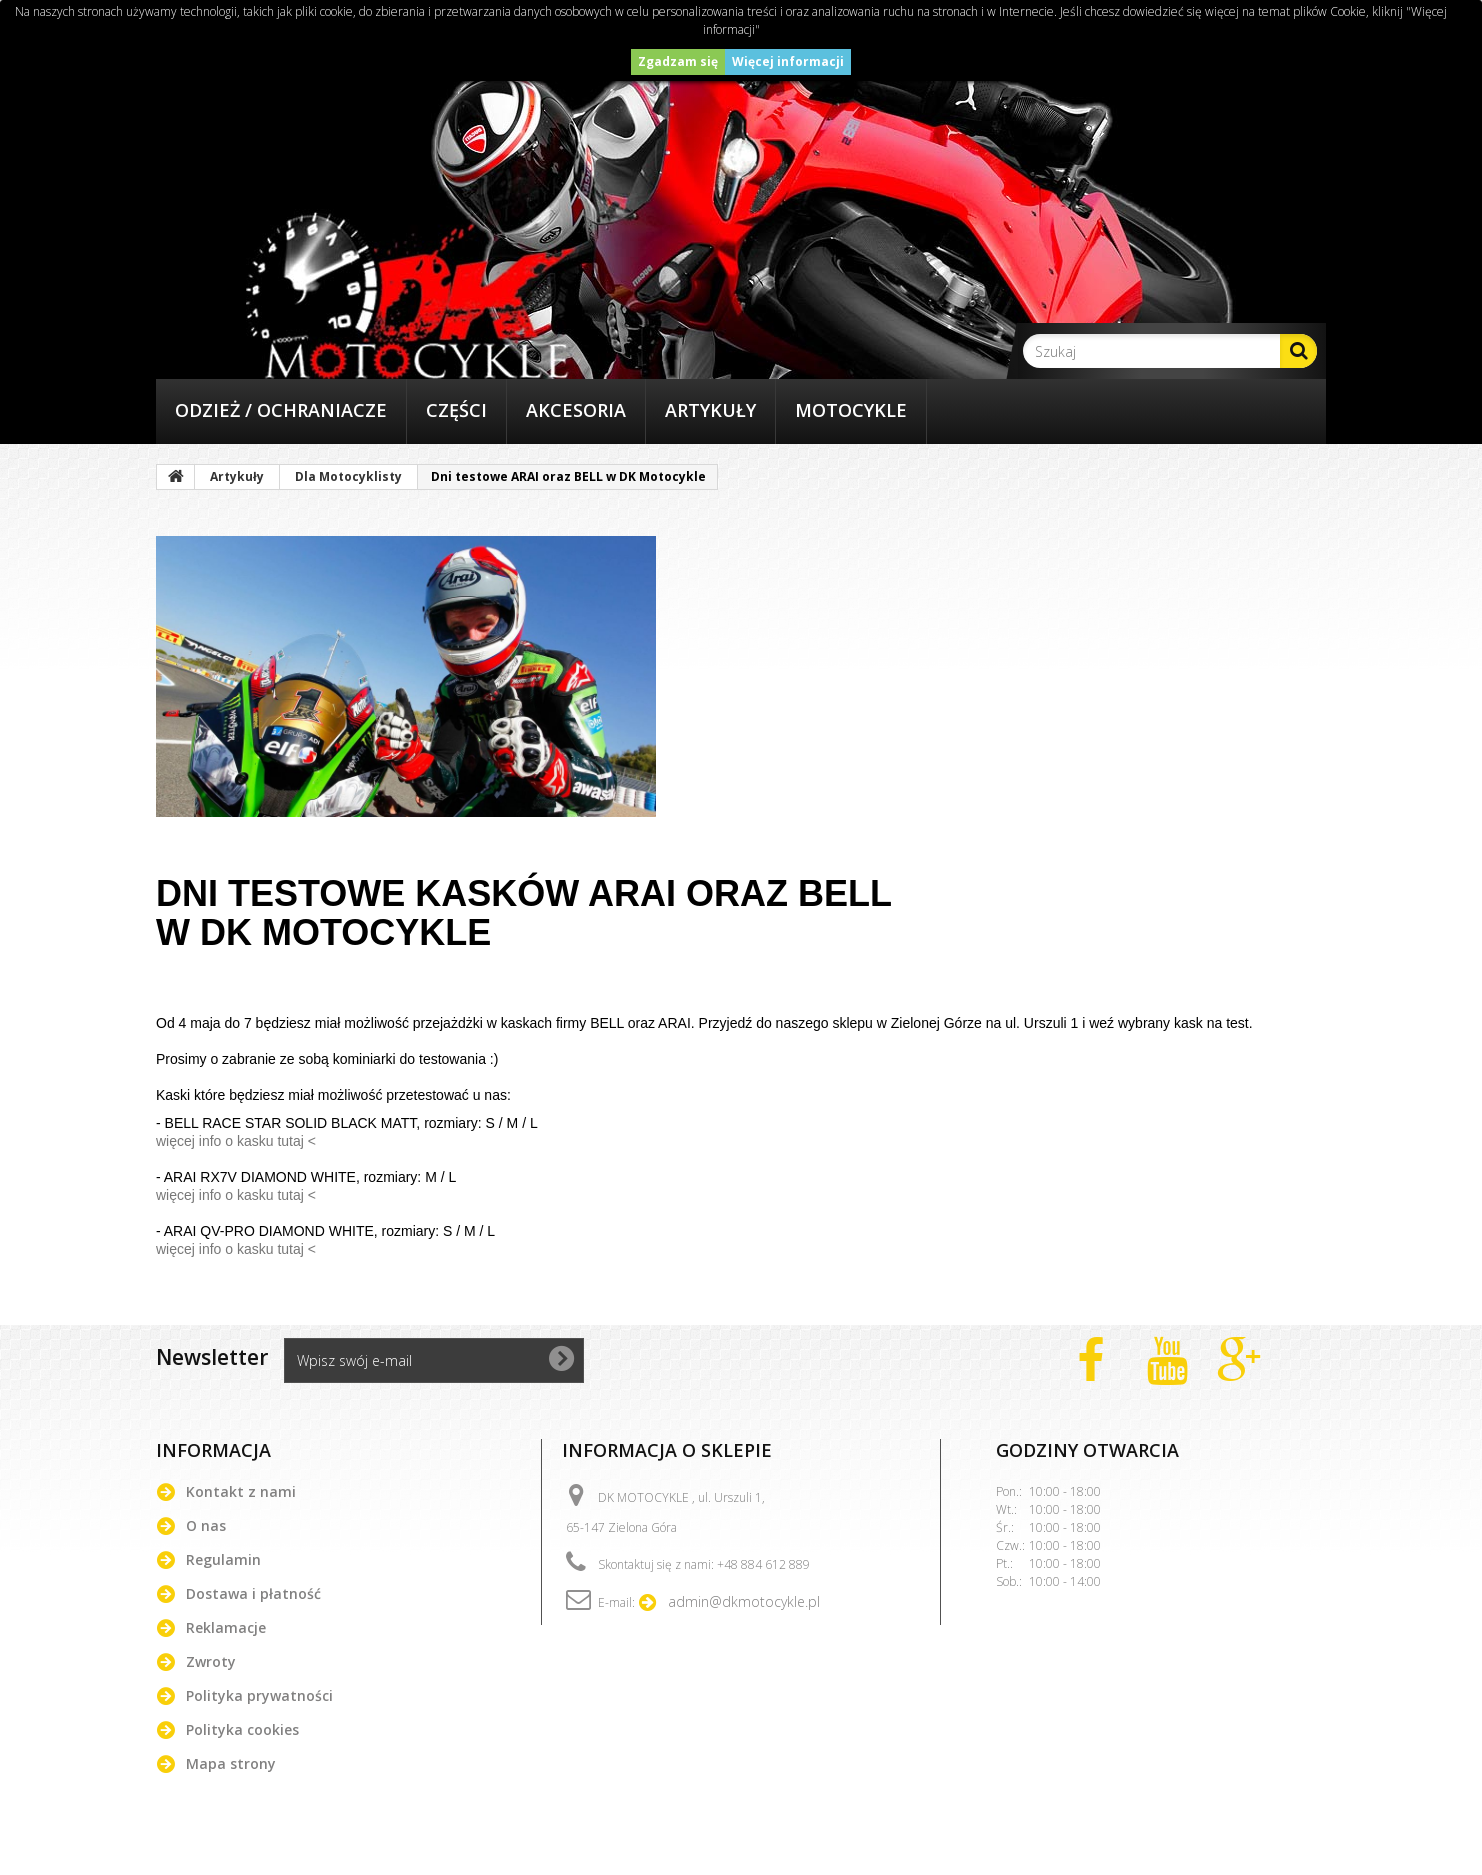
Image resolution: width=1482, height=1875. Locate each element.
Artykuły (710, 410)
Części (456, 410)
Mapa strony (231, 1763)
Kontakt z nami (241, 1491)
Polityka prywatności (259, 1695)
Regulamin (223, 1559)
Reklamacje (226, 1627)
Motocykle (851, 410)
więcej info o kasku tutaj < (236, 1141)
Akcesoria (576, 410)
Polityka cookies (242, 1729)
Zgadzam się (678, 61)
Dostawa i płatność (253, 1593)
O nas (206, 1525)
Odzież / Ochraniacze (281, 410)
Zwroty (211, 1661)
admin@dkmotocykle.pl (744, 1601)
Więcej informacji (788, 61)
